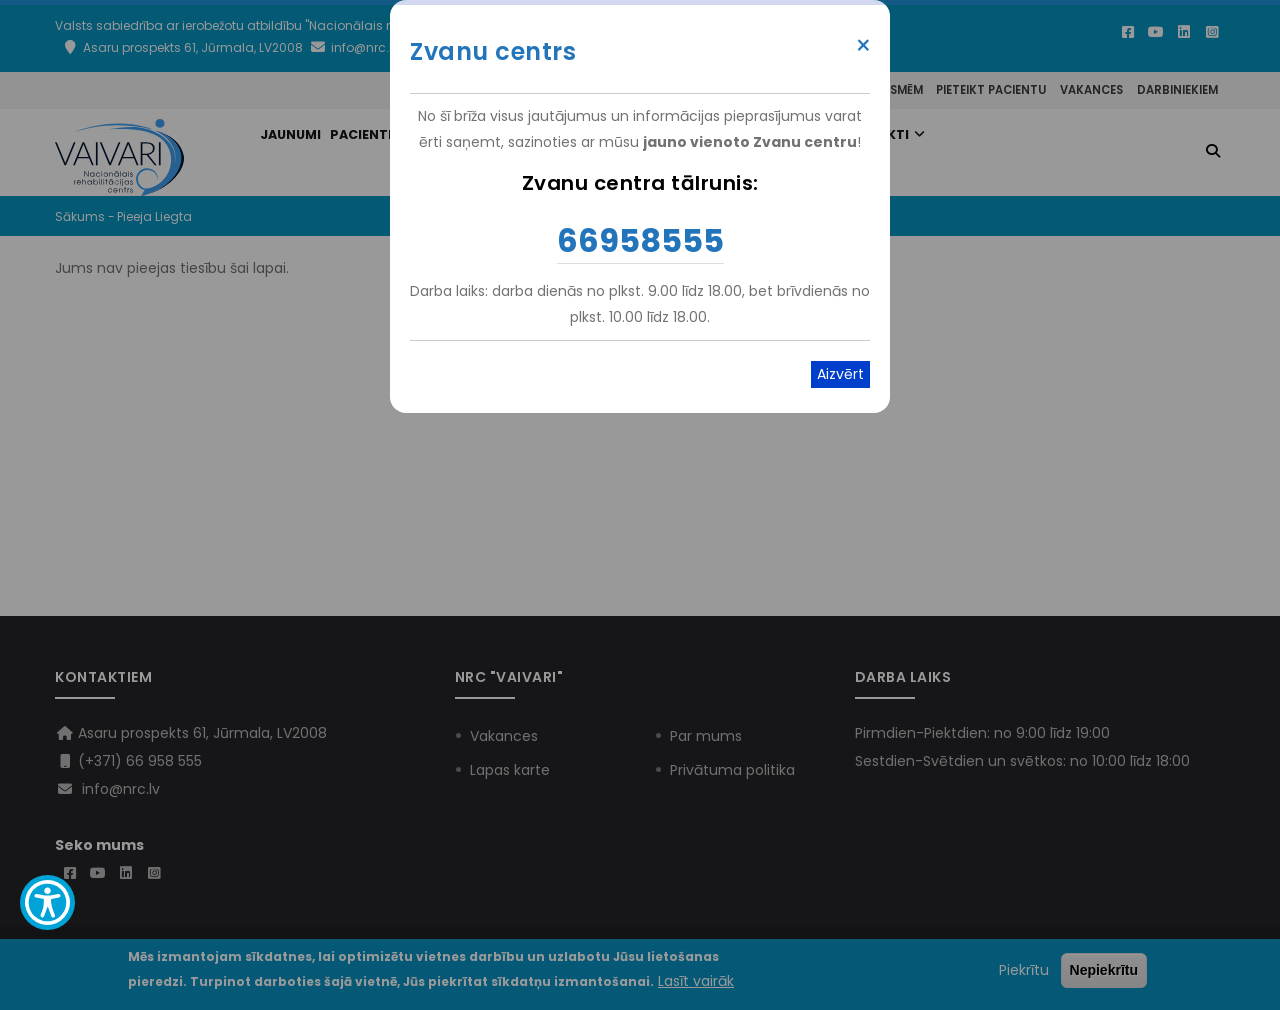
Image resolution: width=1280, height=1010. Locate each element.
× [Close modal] (863, 46)
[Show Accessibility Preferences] (47, 902)
